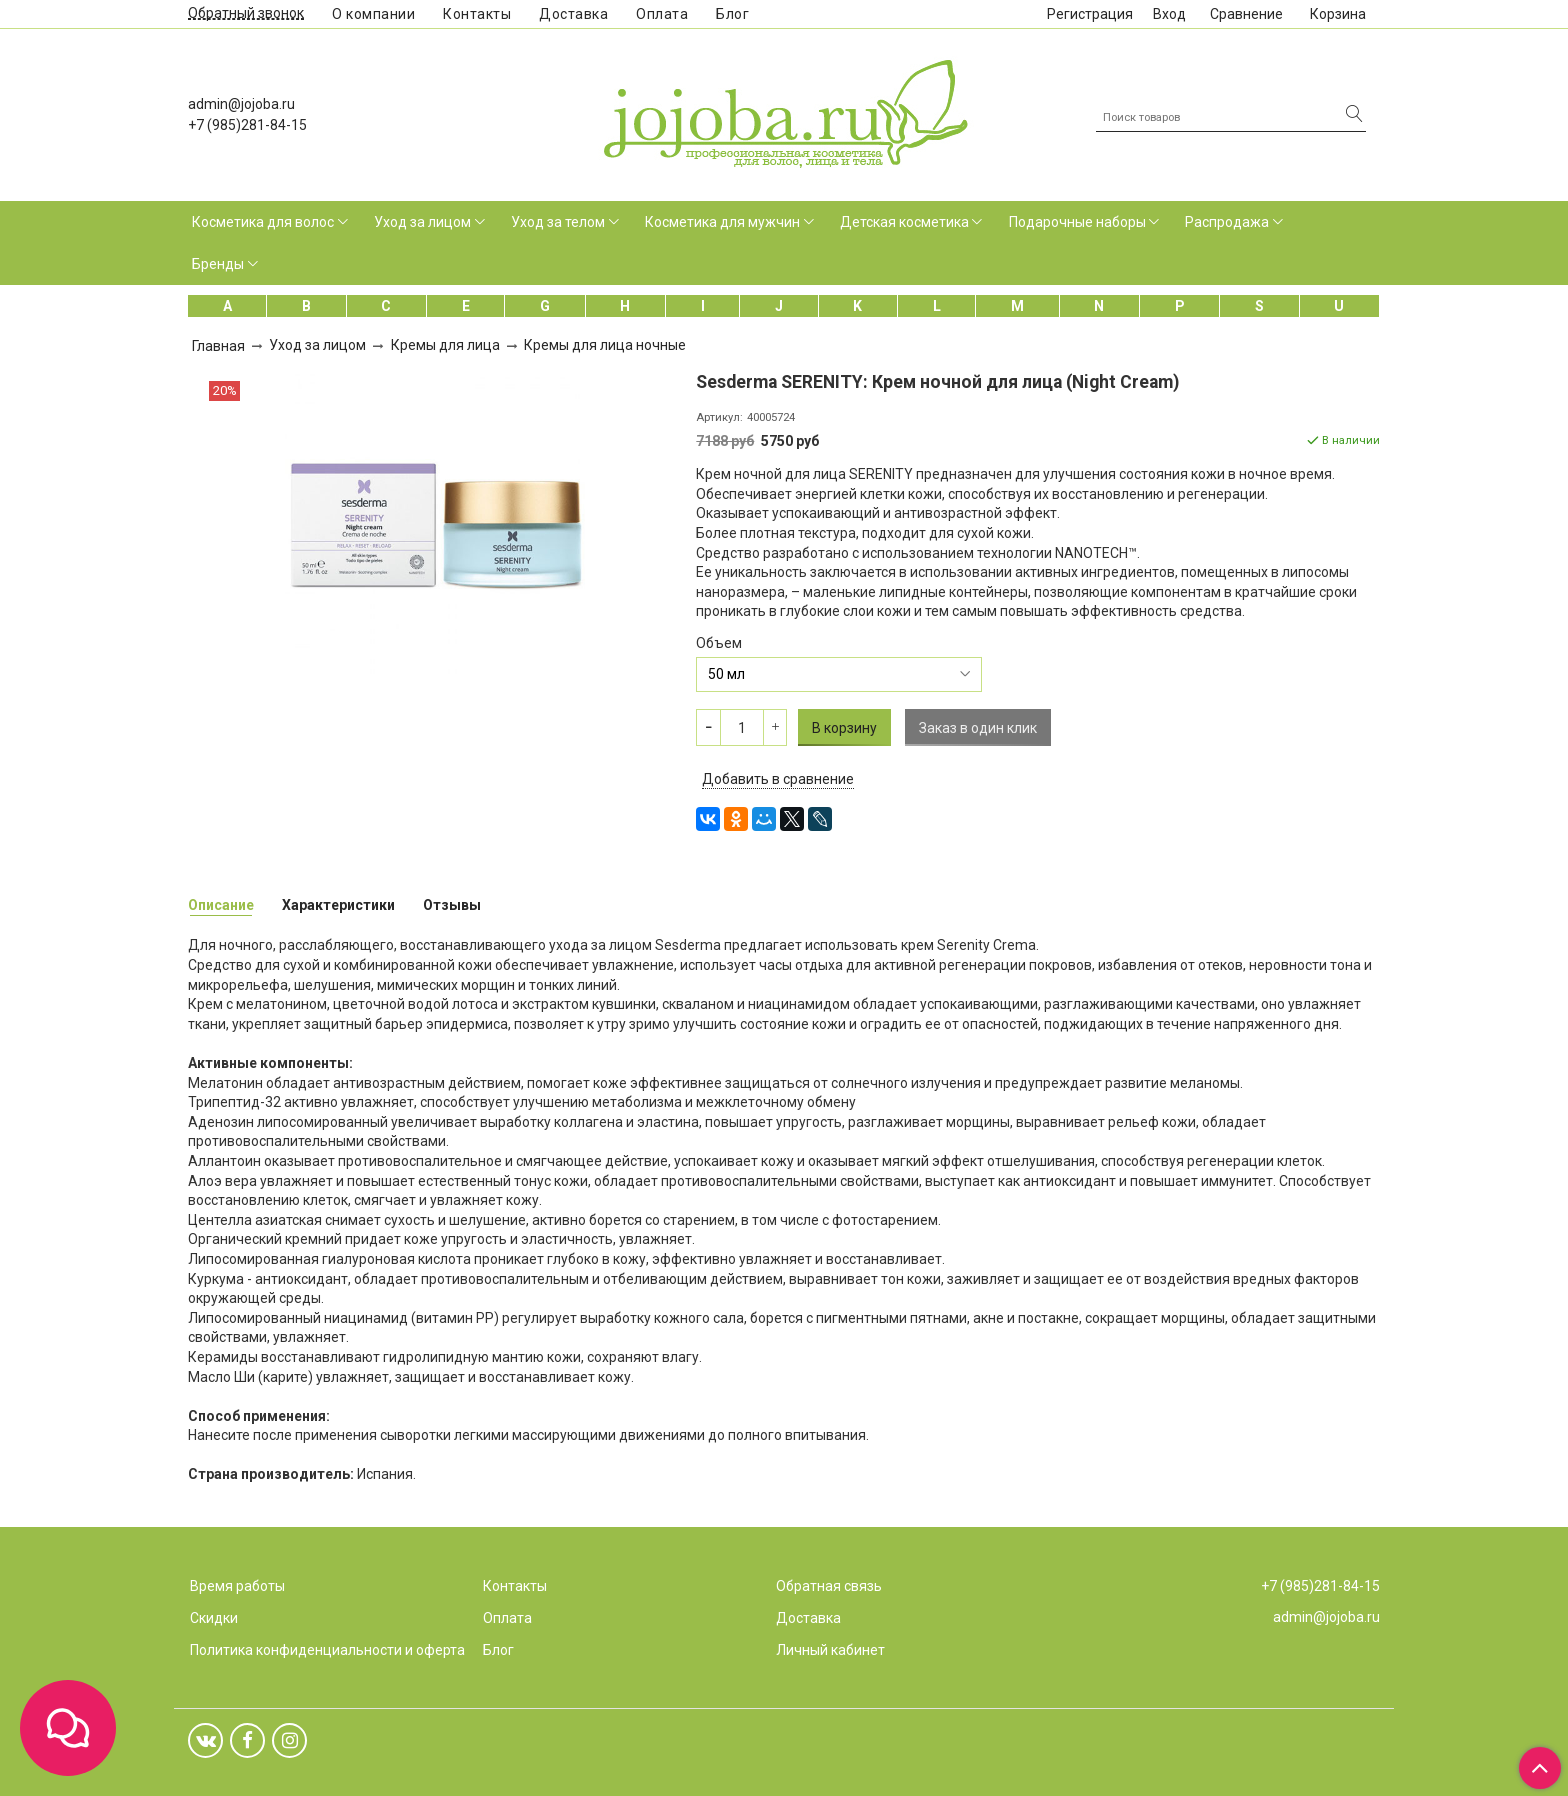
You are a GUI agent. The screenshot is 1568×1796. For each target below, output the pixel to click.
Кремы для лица (445, 345)
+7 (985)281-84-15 (247, 125)
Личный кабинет (830, 1650)
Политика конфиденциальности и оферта (327, 1650)
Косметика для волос (263, 222)
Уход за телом (558, 222)
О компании (373, 14)
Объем (719, 643)
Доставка (573, 14)
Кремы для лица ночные (605, 345)
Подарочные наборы (1077, 222)
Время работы (237, 1586)
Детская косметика (904, 222)
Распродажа (1227, 222)
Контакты (477, 14)
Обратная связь (829, 1586)
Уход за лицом (422, 222)
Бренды (218, 264)
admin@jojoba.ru (241, 104)
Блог (732, 14)
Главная (218, 346)
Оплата (662, 14)
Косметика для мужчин (722, 222)
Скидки (214, 1618)
